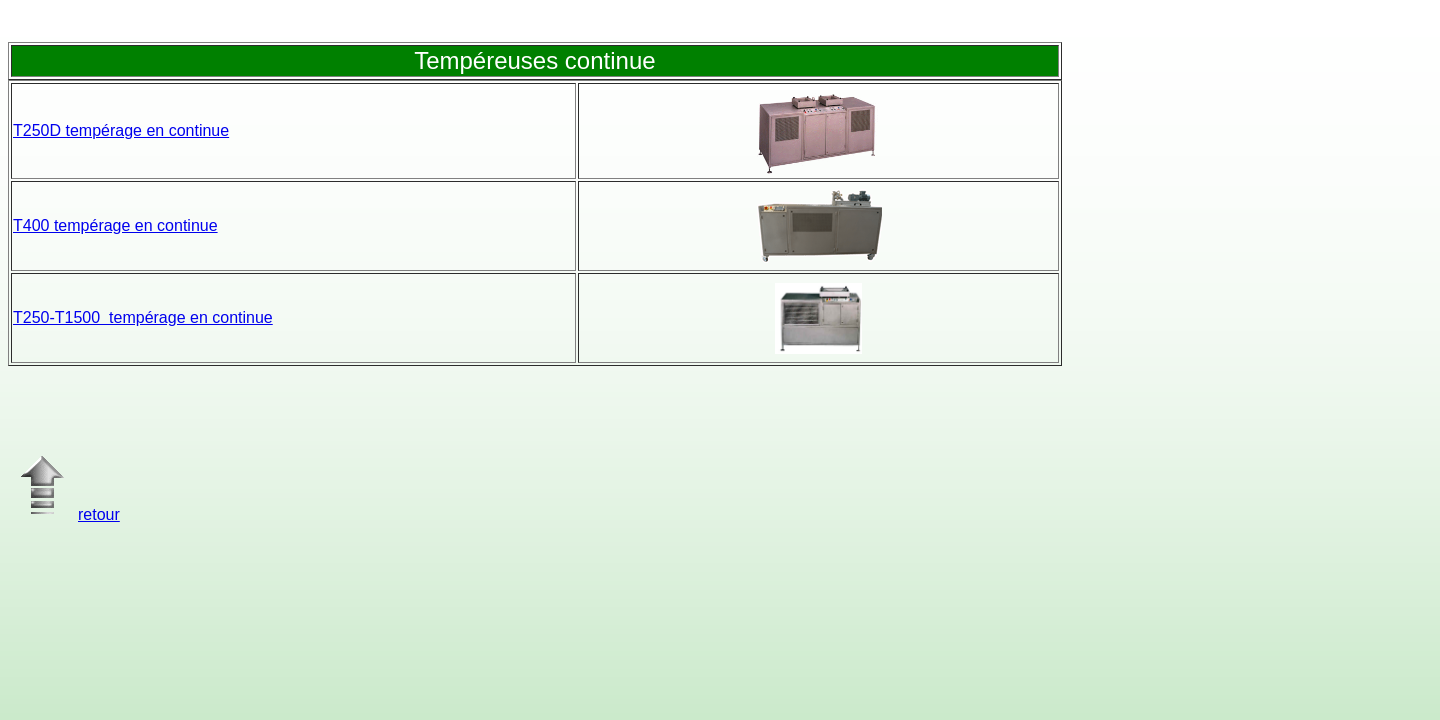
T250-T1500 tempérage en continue (143, 317)
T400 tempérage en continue (115, 225)
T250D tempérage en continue (121, 130)
